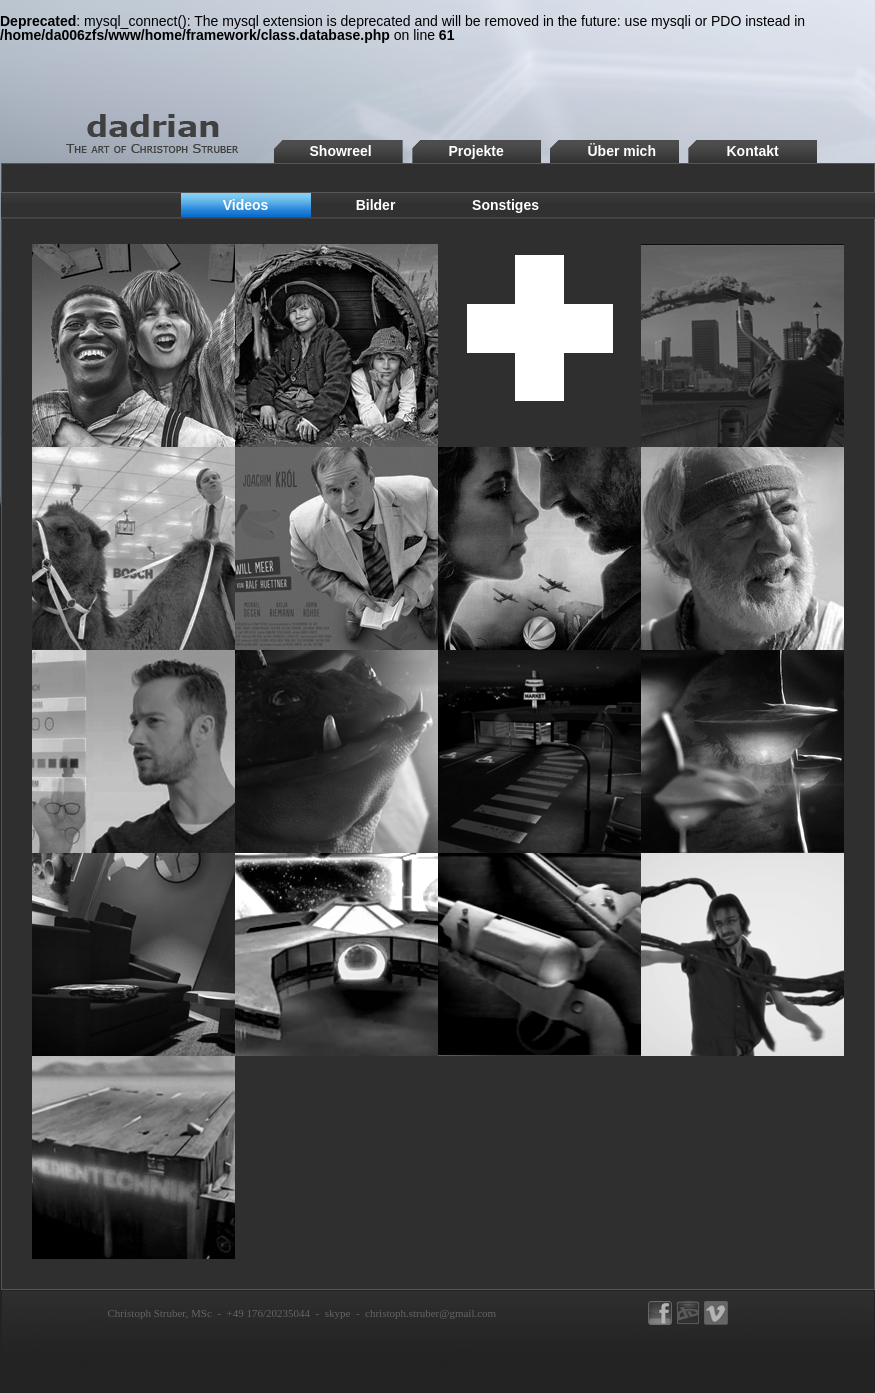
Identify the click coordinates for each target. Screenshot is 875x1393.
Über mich (622, 151)
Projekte (476, 151)
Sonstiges (505, 205)
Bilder (376, 205)
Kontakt (753, 151)
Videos (246, 205)
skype (338, 1313)
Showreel (341, 151)
